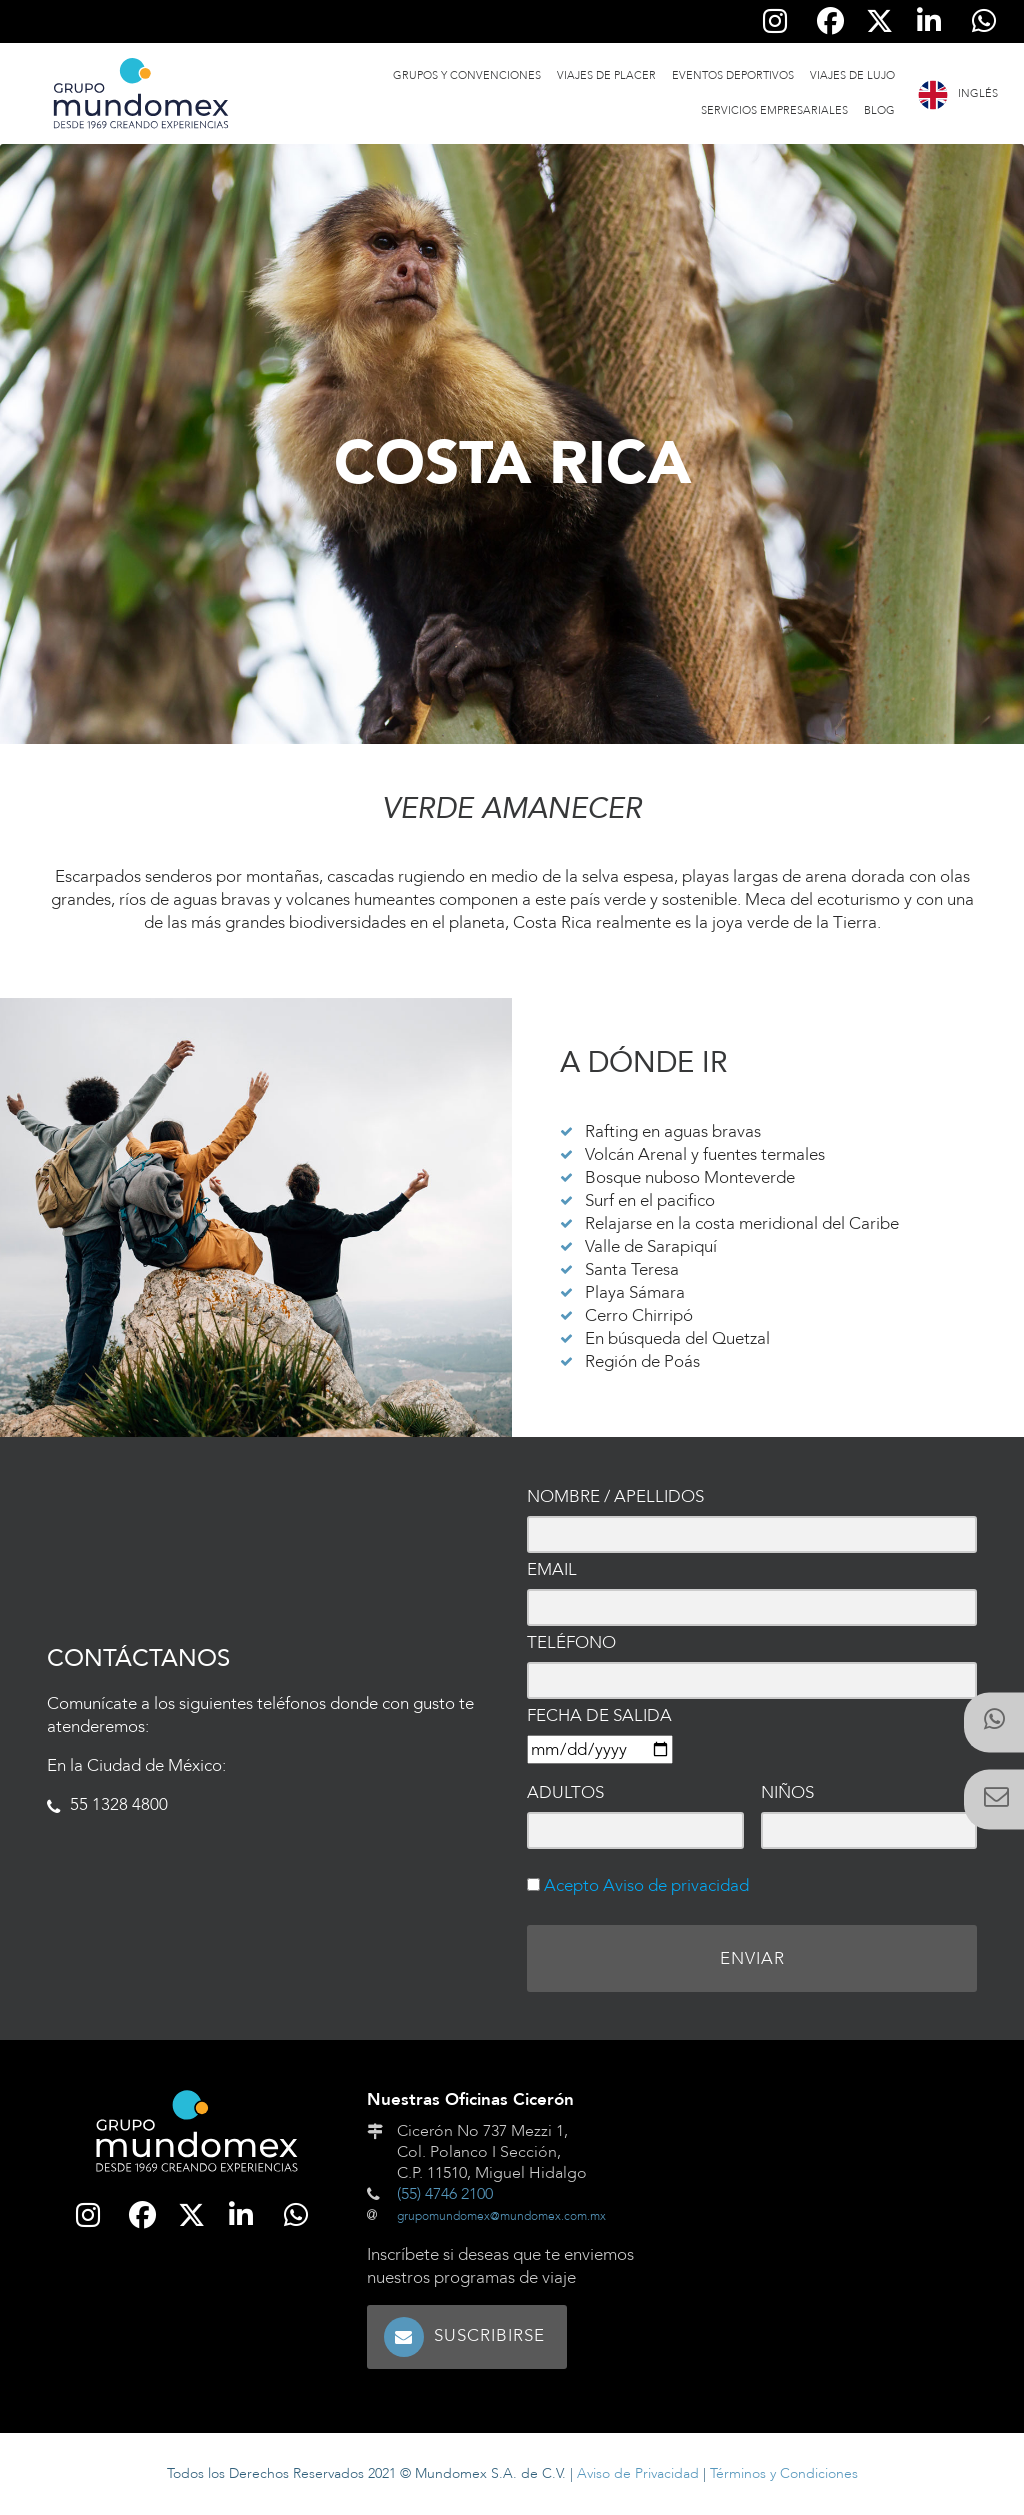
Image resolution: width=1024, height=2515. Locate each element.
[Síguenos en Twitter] (879, 21)
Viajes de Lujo (852, 75)
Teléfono (571, 1642)
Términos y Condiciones (784, 2473)
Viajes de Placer (606, 75)
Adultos (565, 1792)
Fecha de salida (599, 1715)
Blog (879, 110)
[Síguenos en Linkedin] (928, 21)
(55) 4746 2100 (445, 2194)
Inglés (978, 93)
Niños (787, 1792)
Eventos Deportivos (733, 75)
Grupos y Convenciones (467, 75)
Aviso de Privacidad (638, 2473)
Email (552, 1569)
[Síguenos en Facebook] (830, 21)
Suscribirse (489, 2335)
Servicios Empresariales (774, 110)
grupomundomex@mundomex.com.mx (501, 2216)
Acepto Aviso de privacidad (644, 1885)
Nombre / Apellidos (615, 1496)
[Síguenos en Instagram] (775, 21)
